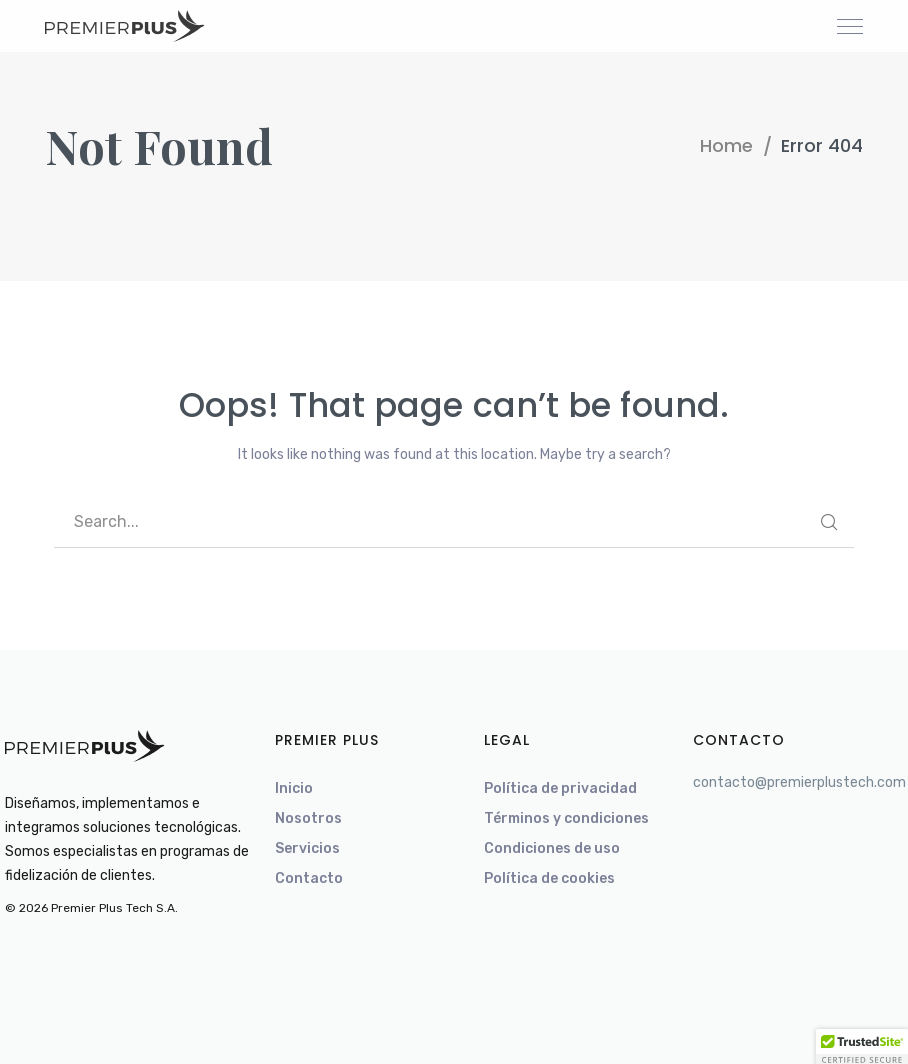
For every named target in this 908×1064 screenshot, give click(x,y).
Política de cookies (549, 878)
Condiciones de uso (552, 848)
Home (726, 145)
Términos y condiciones (566, 818)
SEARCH (829, 522)
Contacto (309, 878)
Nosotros (308, 818)
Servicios (307, 848)
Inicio (294, 788)
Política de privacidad (560, 788)
